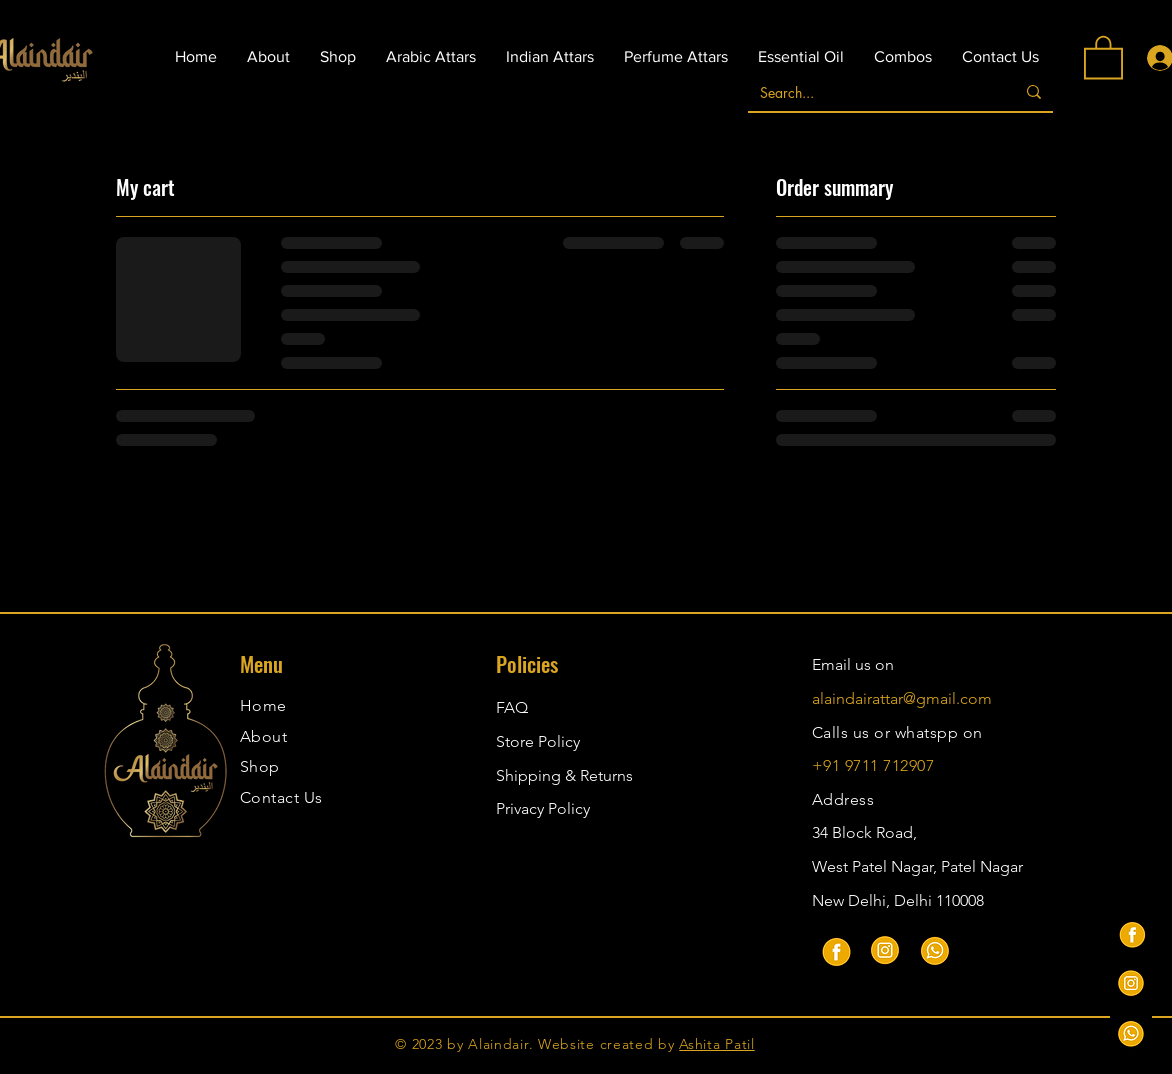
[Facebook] (835, 950)
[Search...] (866, 92)
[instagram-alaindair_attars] (1131, 983)
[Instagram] (885, 950)
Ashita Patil (716, 1044)
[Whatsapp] (935, 950)
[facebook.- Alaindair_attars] (1131, 933)
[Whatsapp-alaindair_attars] (1131, 1033)
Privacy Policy (543, 808)
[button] (1103, 56)
